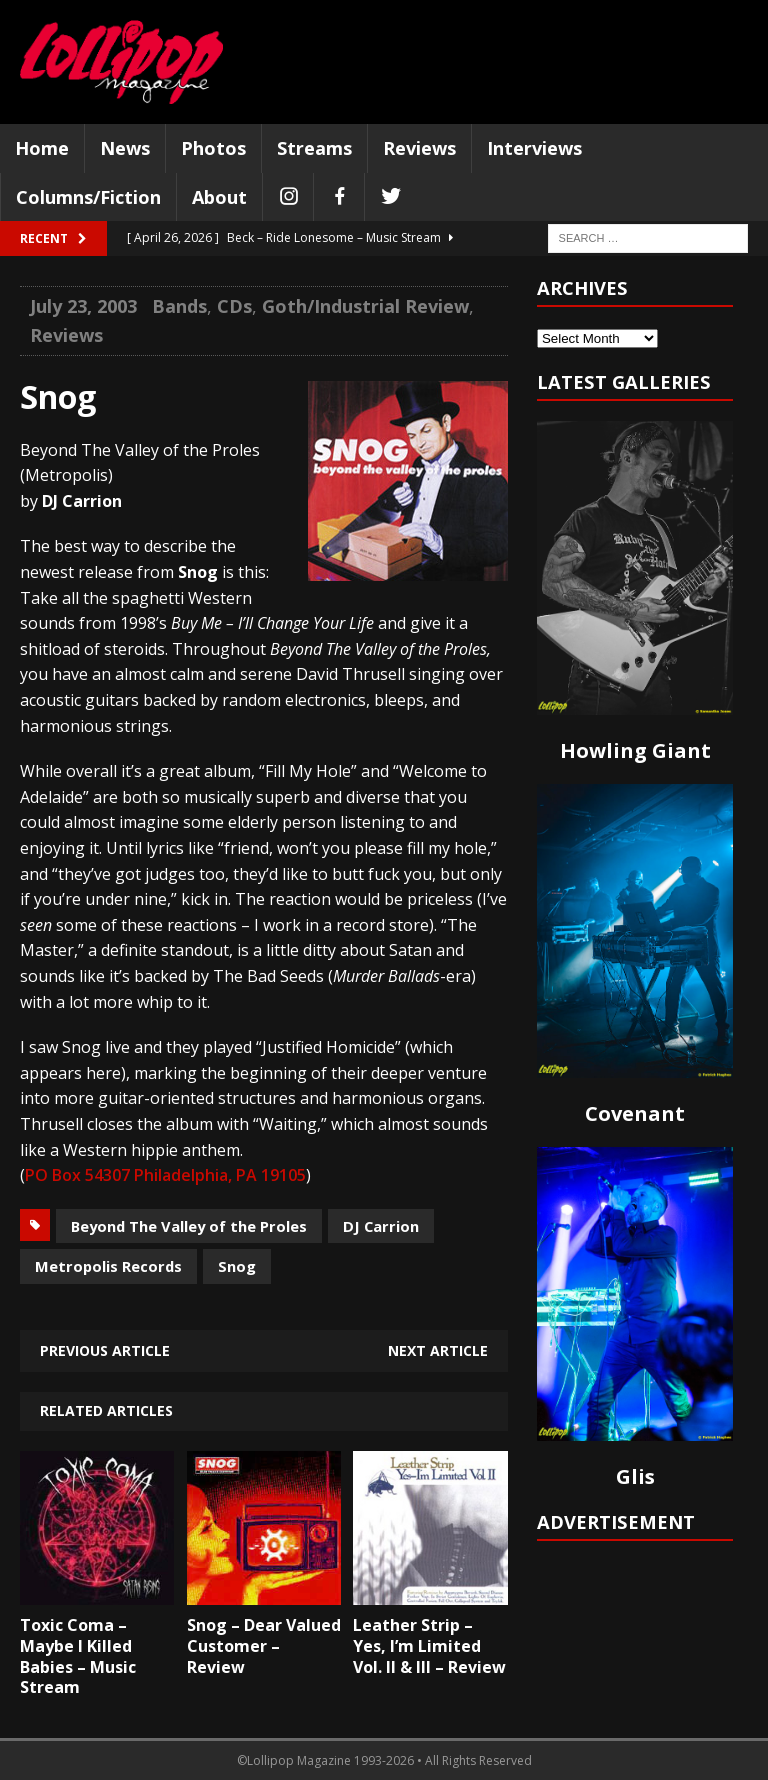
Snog (237, 1266)
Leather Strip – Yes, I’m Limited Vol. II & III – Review (429, 1646)
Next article (438, 1350)
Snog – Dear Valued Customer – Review (264, 1646)
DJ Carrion (381, 1226)
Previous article (105, 1350)
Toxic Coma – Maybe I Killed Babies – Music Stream (78, 1656)
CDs (234, 306)
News (125, 148)
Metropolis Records (108, 1266)
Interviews (534, 148)
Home (42, 148)
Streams (314, 148)
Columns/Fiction (88, 197)
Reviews (419, 148)
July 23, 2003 (83, 306)
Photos (213, 148)
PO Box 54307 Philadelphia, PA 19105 (165, 1175)
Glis (635, 1476)
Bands (179, 306)
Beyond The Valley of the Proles (189, 1226)
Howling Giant (635, 750)
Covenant (635, 1113)
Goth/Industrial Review (365, 306)
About (219, 197)
